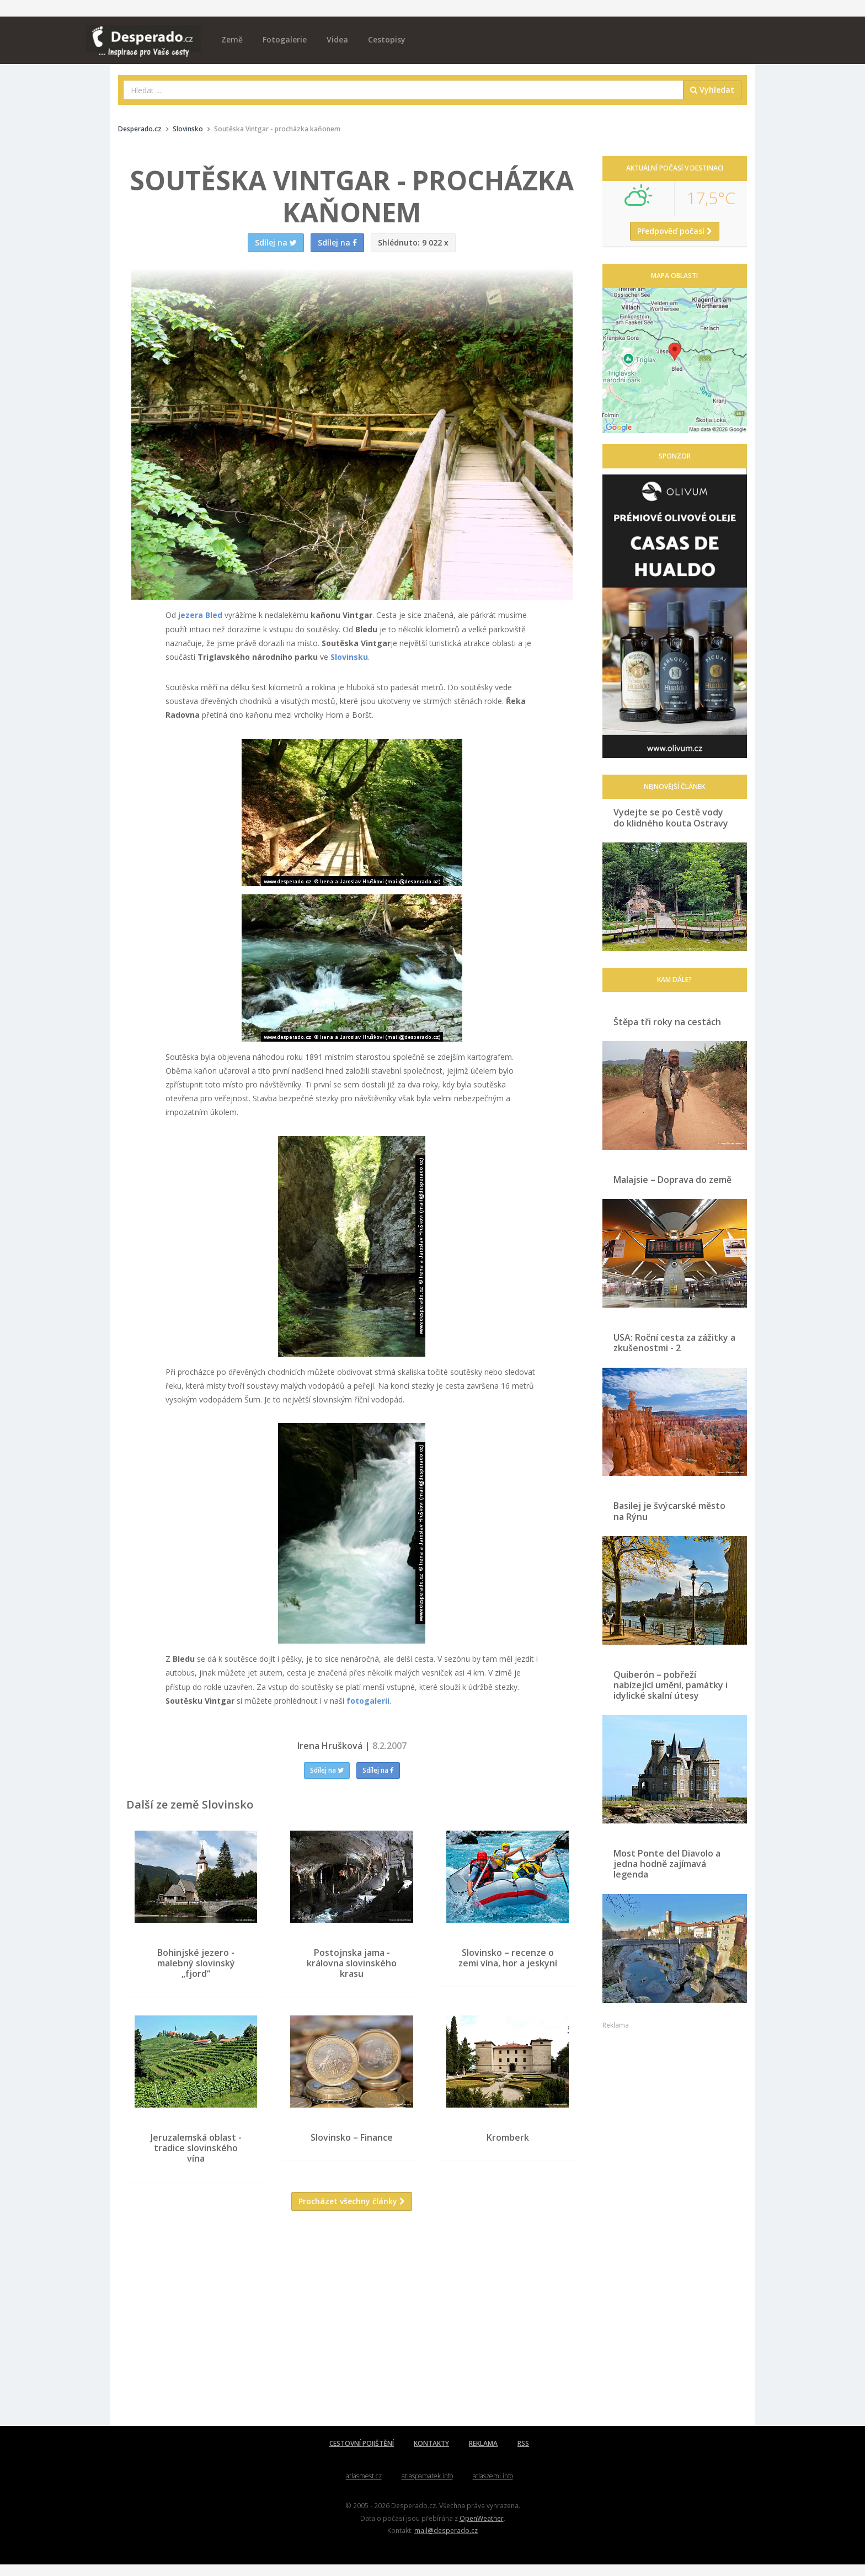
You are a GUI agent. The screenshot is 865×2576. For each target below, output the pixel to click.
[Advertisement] (352, 2338)
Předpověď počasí (674, 231)
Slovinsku (349, 657)
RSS (523, 2455)
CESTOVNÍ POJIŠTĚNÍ (361, 2455)
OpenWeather (482, 2529)
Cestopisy (386, 39)
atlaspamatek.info (427, 2487)
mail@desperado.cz (446, 2541)
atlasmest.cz (364, 2487)
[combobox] (404, 90)
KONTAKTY (431, 2455)
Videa (337, 39)
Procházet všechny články (351, 2212)
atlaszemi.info (493, 2487)
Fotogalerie (285, 39)
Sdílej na (327, 1770)
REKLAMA (483, 2455)
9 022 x (413, 242)
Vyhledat (712, 89)
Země (232, 39)
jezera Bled (200, 615)
